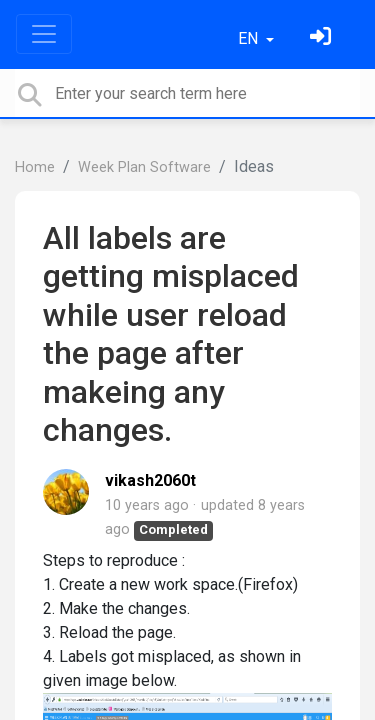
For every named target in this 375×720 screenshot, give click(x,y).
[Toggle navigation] (44, 34)
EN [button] (250, 38)
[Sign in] (323, 38)
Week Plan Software (144, 167)
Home (35, 167)
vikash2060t (150, 480)
